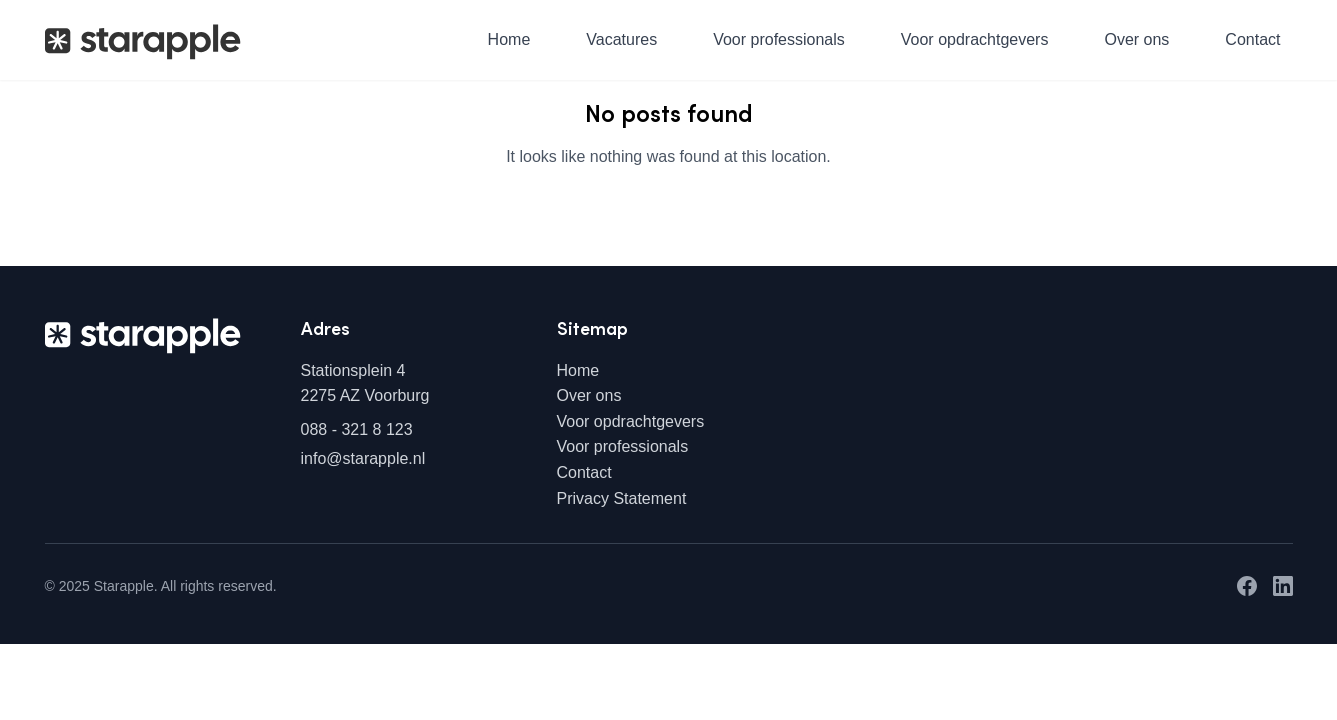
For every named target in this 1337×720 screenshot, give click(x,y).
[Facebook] (1247, 586)
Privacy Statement (622, 498)
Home (509, 39)
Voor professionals (779, 39)
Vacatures (621, 39)
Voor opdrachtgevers (975, 39)
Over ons (1136, 39)
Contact (1252, 39)
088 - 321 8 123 (357, 429)
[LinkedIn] (1283, 586)
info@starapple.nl (363, 458)
